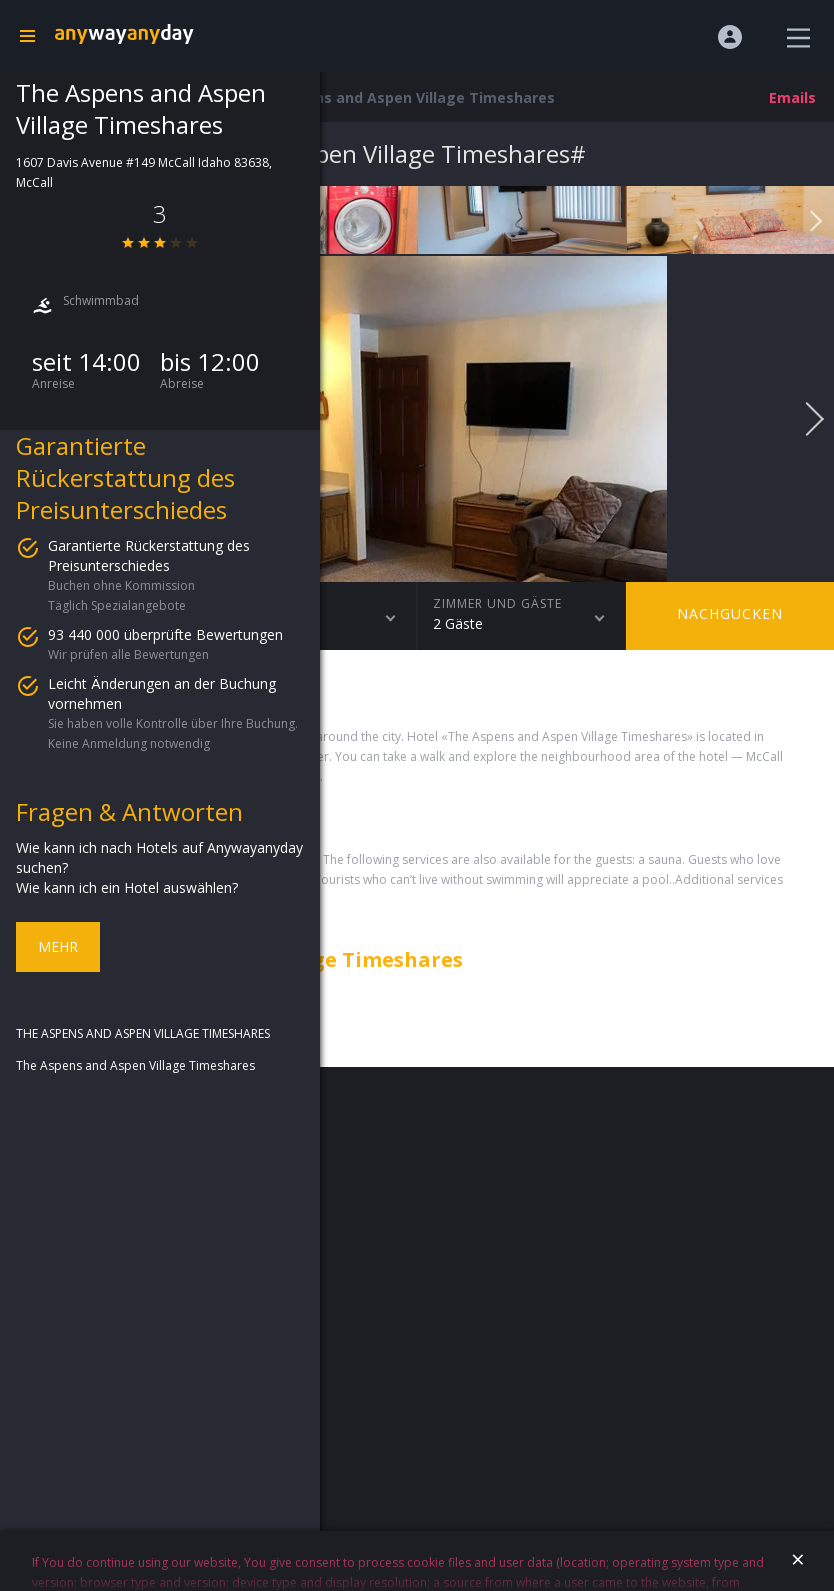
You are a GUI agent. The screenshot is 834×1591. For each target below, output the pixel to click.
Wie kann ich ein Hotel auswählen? (127, 887)
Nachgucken (730, 613)
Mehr (58, 946)
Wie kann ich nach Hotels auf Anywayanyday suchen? (159, 857)
